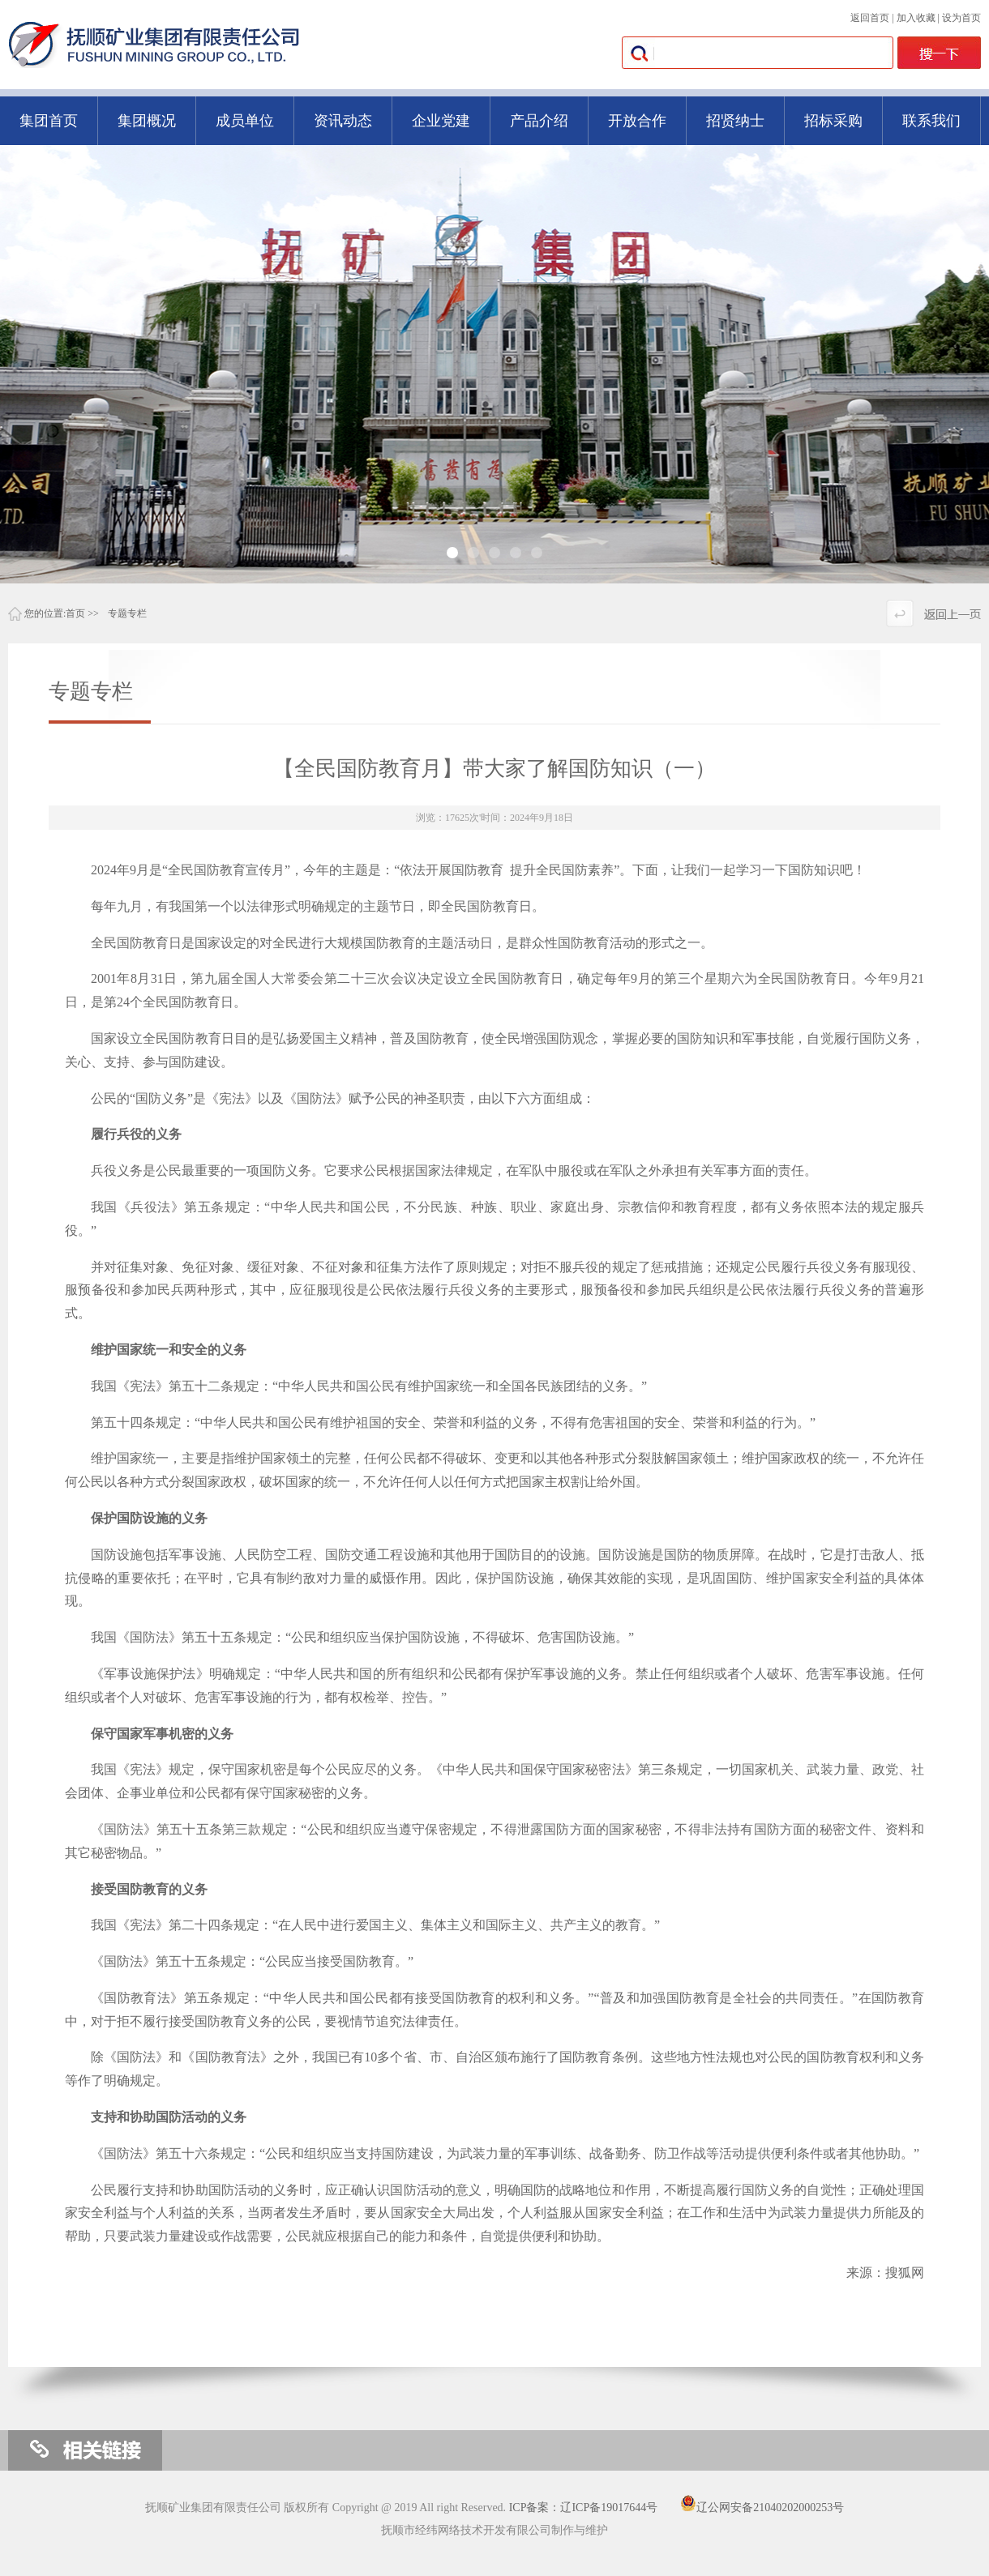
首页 (75, 613)
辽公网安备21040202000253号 (762, 2507)
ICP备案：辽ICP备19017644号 (583, 2507)
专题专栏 (127, 613)
